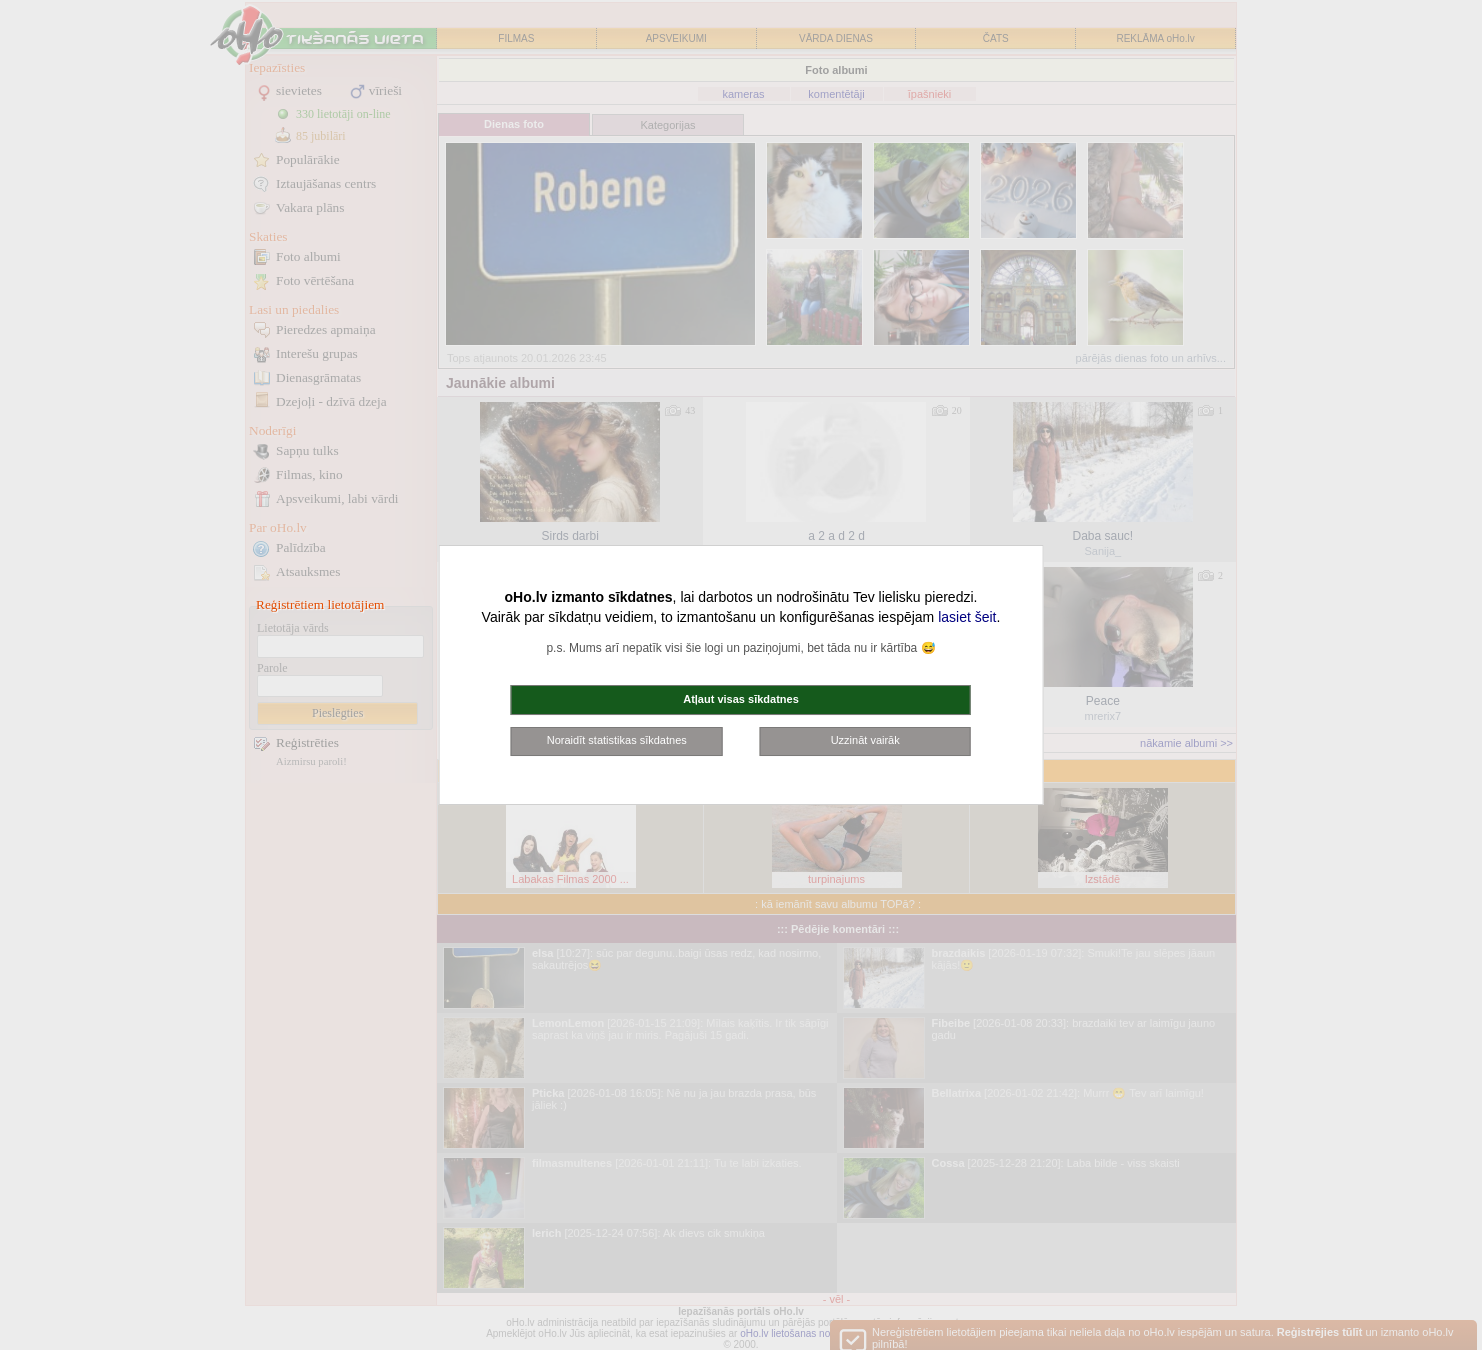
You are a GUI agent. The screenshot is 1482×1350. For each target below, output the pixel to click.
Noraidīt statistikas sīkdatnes (617, 740)
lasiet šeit (967, 617)
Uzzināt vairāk (865, 740)
